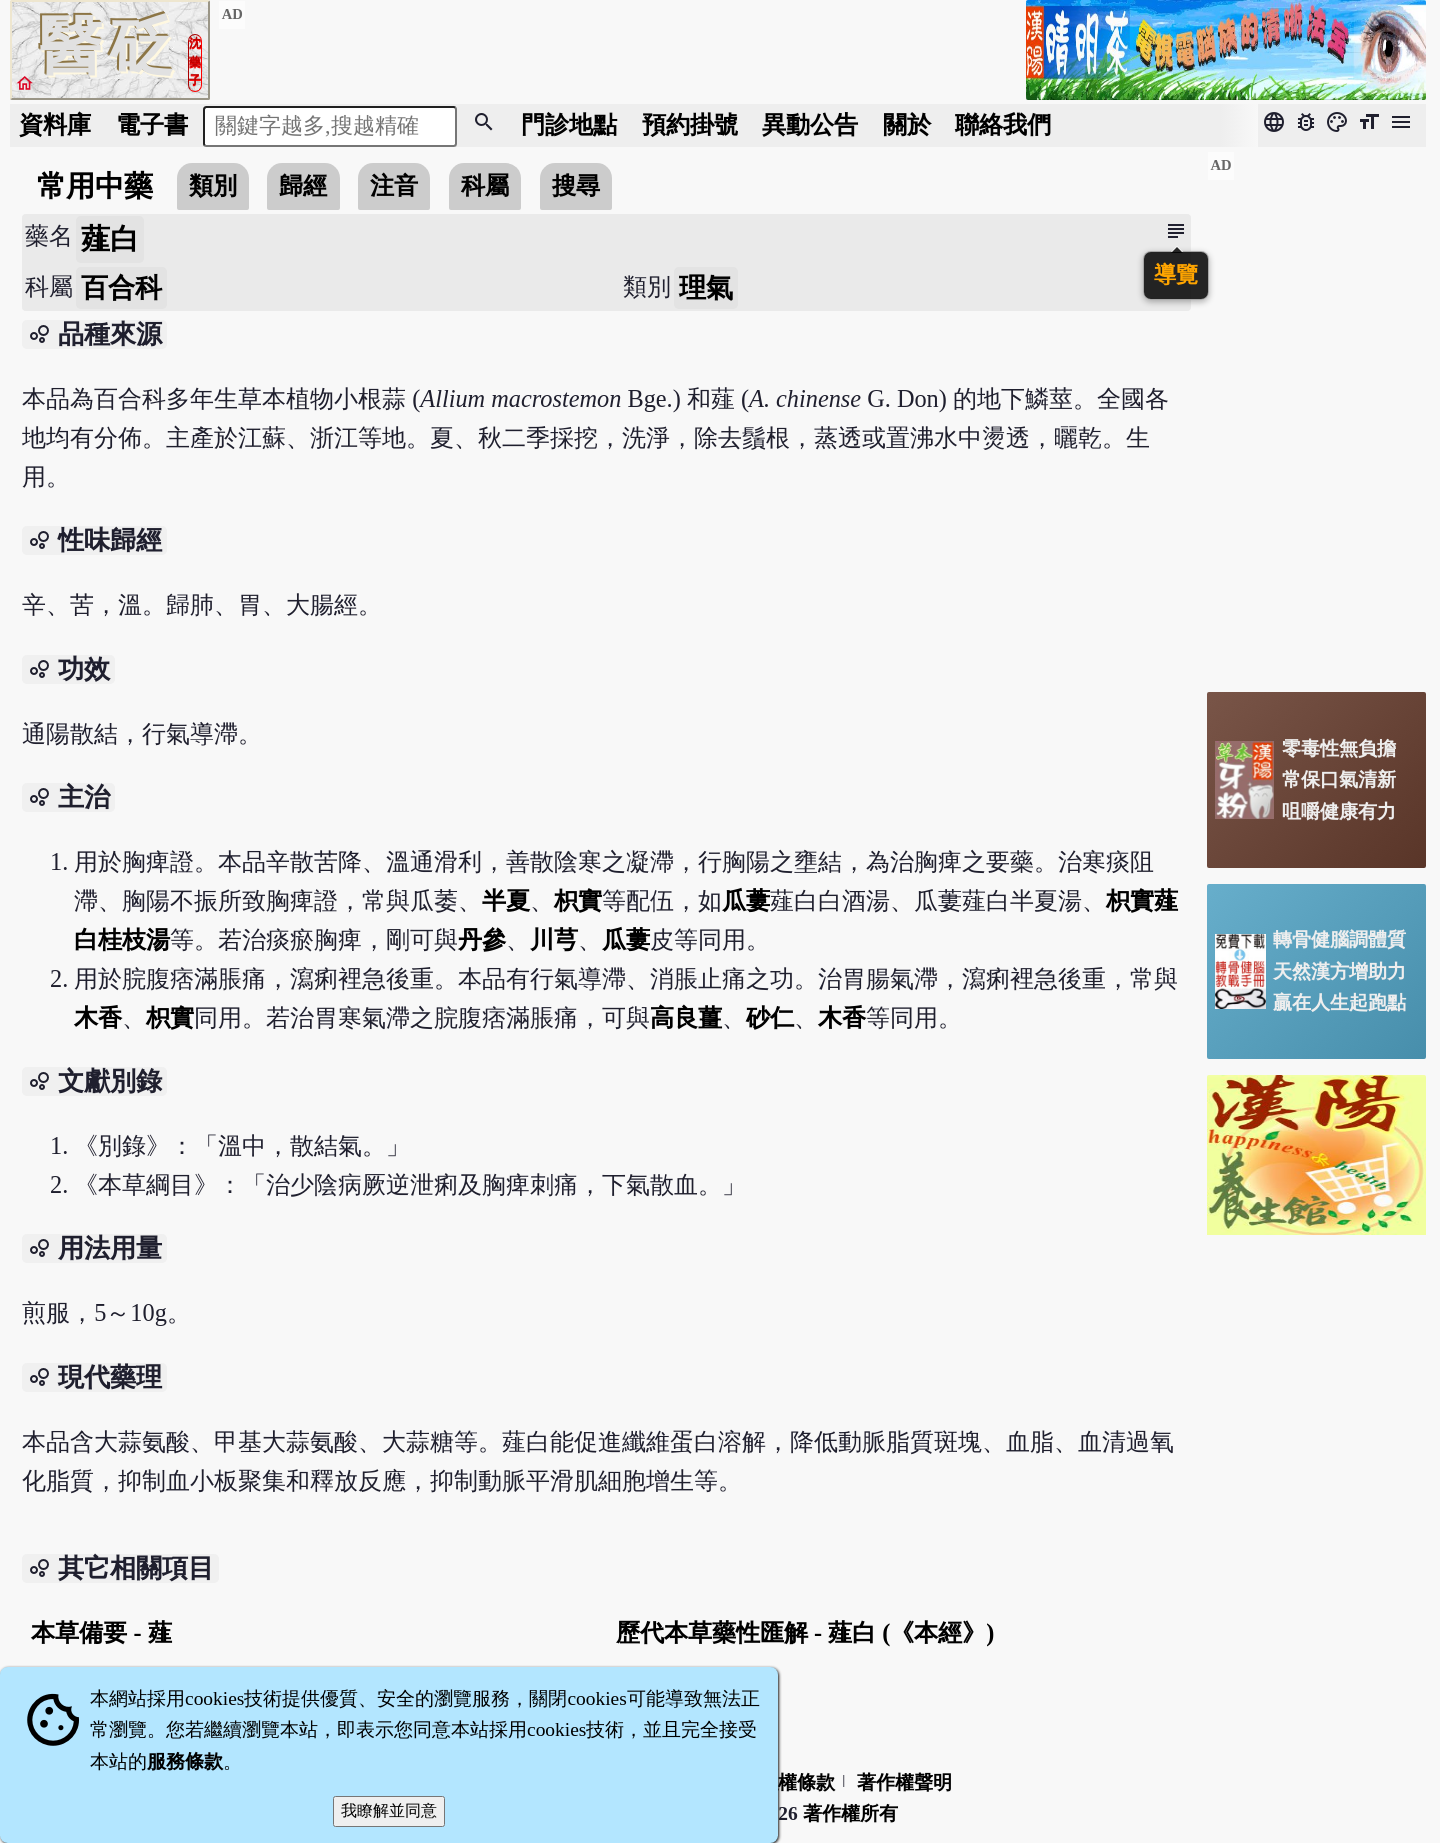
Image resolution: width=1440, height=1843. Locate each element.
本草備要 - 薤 (101, 1632)
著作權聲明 (904, 1782)
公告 (810, 124)
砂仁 (770, 1017)
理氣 (706, 288)
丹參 (482, 939)
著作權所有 (850, 1813)
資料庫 (55, 124)
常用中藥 (95, 186)
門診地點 (569, 124)
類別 (213, 185)
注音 (394, 185)
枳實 (578, 900)
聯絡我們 (1003, 124)
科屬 (485, 185)
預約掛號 (690, 124)
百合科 (121, 288)
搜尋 (576, 185)
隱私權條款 (787, 1782)
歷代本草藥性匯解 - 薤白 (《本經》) (805, 1632)
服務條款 (185, 1761)
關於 (907, 124)
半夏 (506, 900)
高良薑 (686, 1017)
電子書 (152, 124)
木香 (98, 1017)
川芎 (554, 939)
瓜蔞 (746, 900)
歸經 (303, 185)
